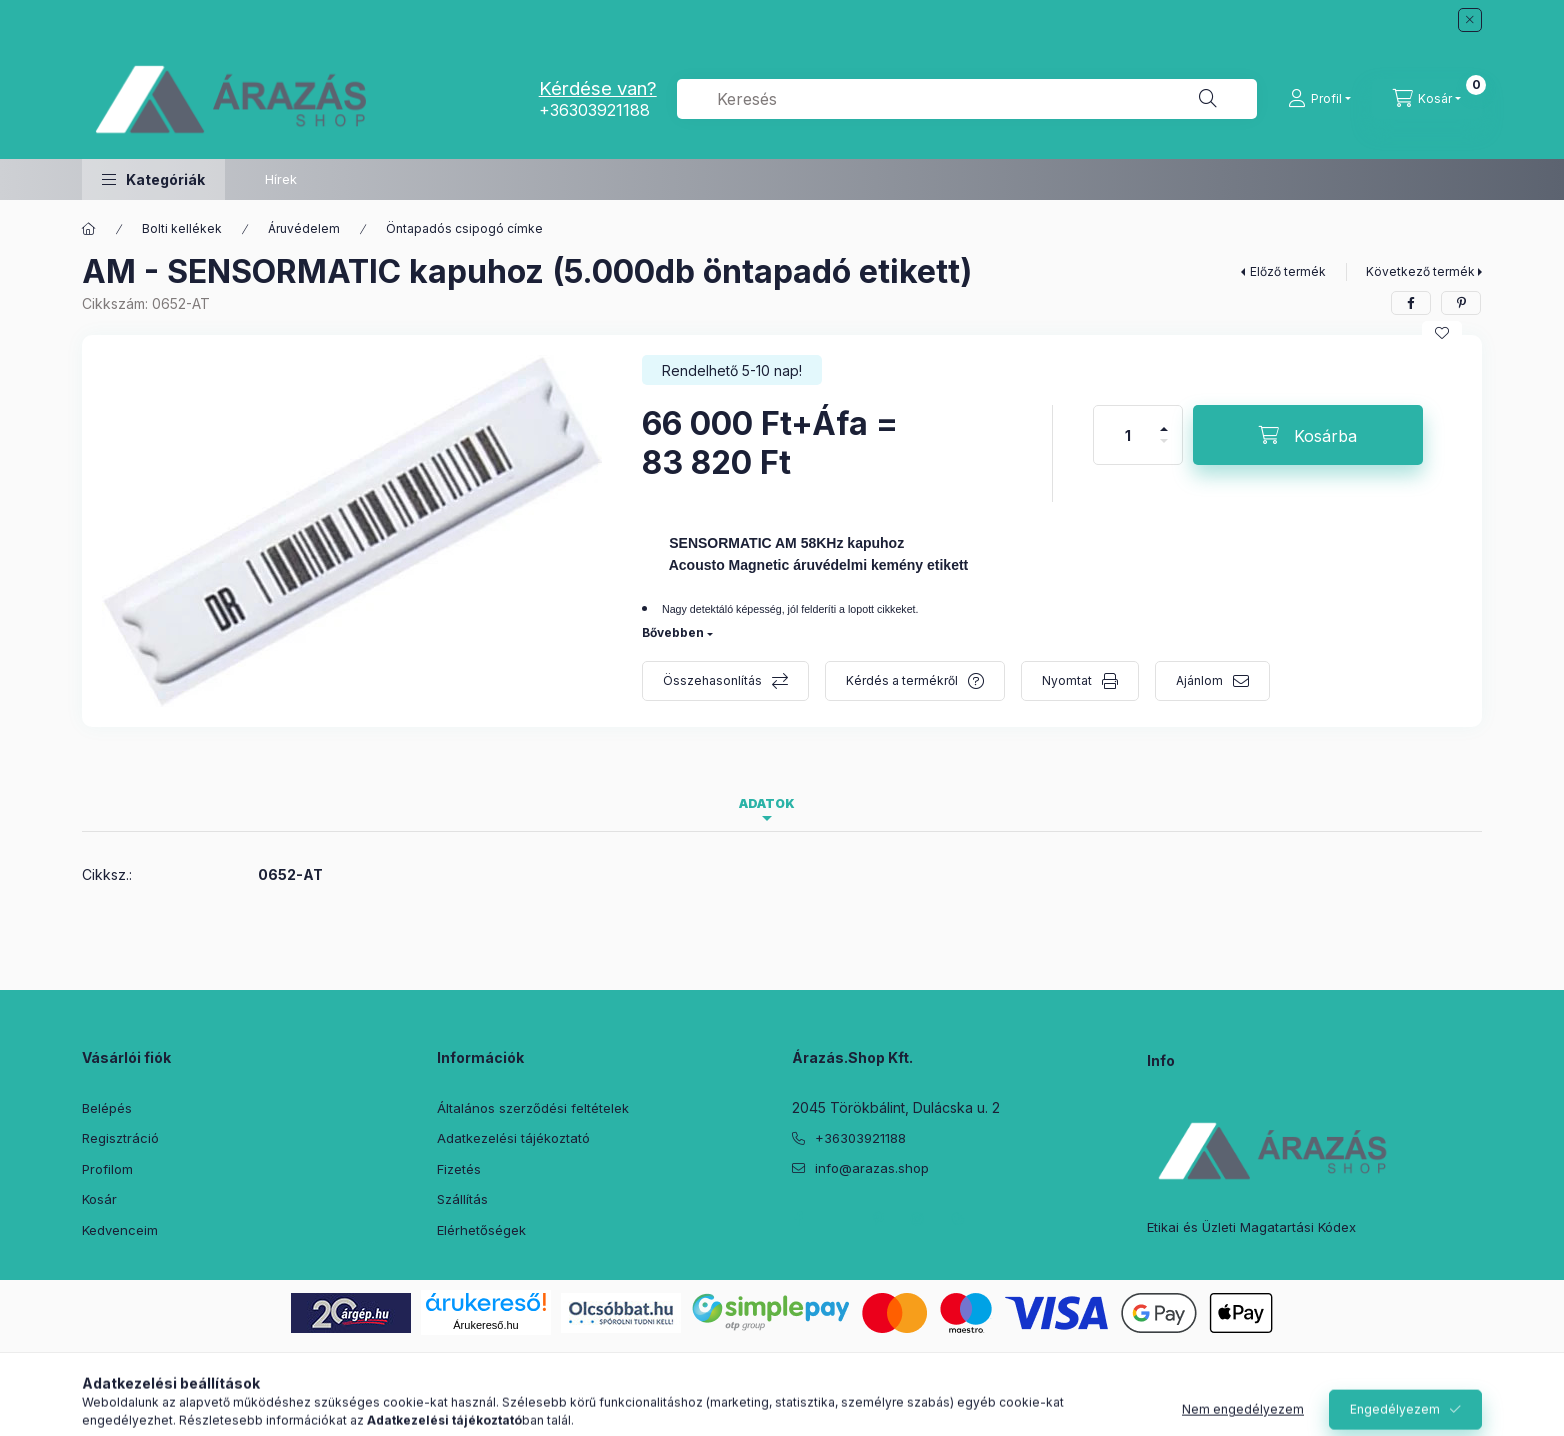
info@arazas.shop (872, 1168)
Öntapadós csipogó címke (464, 228)
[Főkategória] (89, 229)
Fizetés (459, 1169)
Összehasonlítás (712, 680)
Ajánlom (1199, 680)
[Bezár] (1470, 20)
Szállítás (462, 1199)
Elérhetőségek (481, 1230)
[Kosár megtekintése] (1427, 99)
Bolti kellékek (182, 228)
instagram (918, 1219)
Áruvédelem (304, 228)
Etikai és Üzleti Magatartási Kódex (1251, 1227)
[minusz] (1164, 449)
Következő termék (1420, 271)
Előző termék (1288, 271)
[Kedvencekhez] (1442, 333)
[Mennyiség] (1128, 435)
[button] (153, 179)
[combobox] (967, 99)
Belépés (107, 1108)
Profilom (107, 1169)
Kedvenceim (120, 1230)
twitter (838, 1219)
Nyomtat (1067, 680)
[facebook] (1411, 303)
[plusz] (1164, 420)
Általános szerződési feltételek (533, 1108)
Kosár (99, 1199)
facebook (798, 1219)
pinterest (878, 1219)
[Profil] (1319, 99)
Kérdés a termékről (902, 680)
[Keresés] (1208, 99)
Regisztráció (120, 1138)
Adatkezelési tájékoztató (513, 1138)
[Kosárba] (1308, 435)
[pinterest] (1461, 303)
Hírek (281, 179)
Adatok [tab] (767, 803)
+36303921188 (594, 110)
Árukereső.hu (485, 1325)
